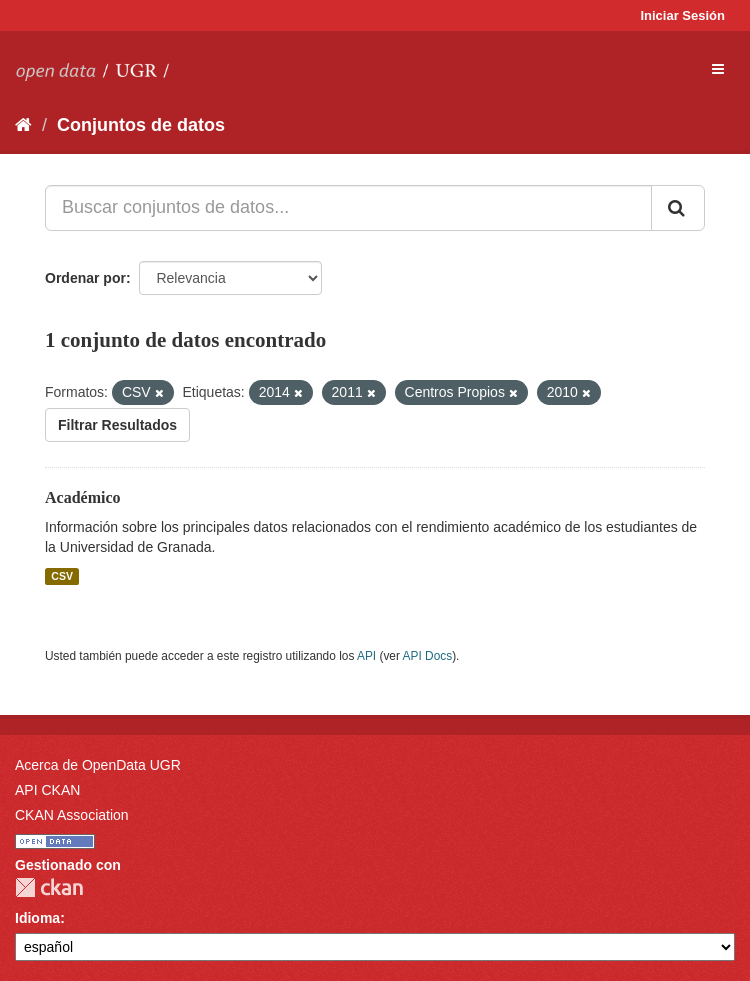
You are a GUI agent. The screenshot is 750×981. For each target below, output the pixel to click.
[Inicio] (23, 125)
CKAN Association (72, 815)
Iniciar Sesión (682, 15)
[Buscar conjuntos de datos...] (348, 208)
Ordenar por (85, 278)
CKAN (49, 887)
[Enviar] (678, 208)
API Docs (428, 656)
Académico (83, 497)
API (366, 656)
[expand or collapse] (718, 69)
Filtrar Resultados (117, 425)
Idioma (37, 918)
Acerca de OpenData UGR (98, 765)
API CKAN (47, 790)
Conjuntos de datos (141, 125)
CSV (62, 576)
